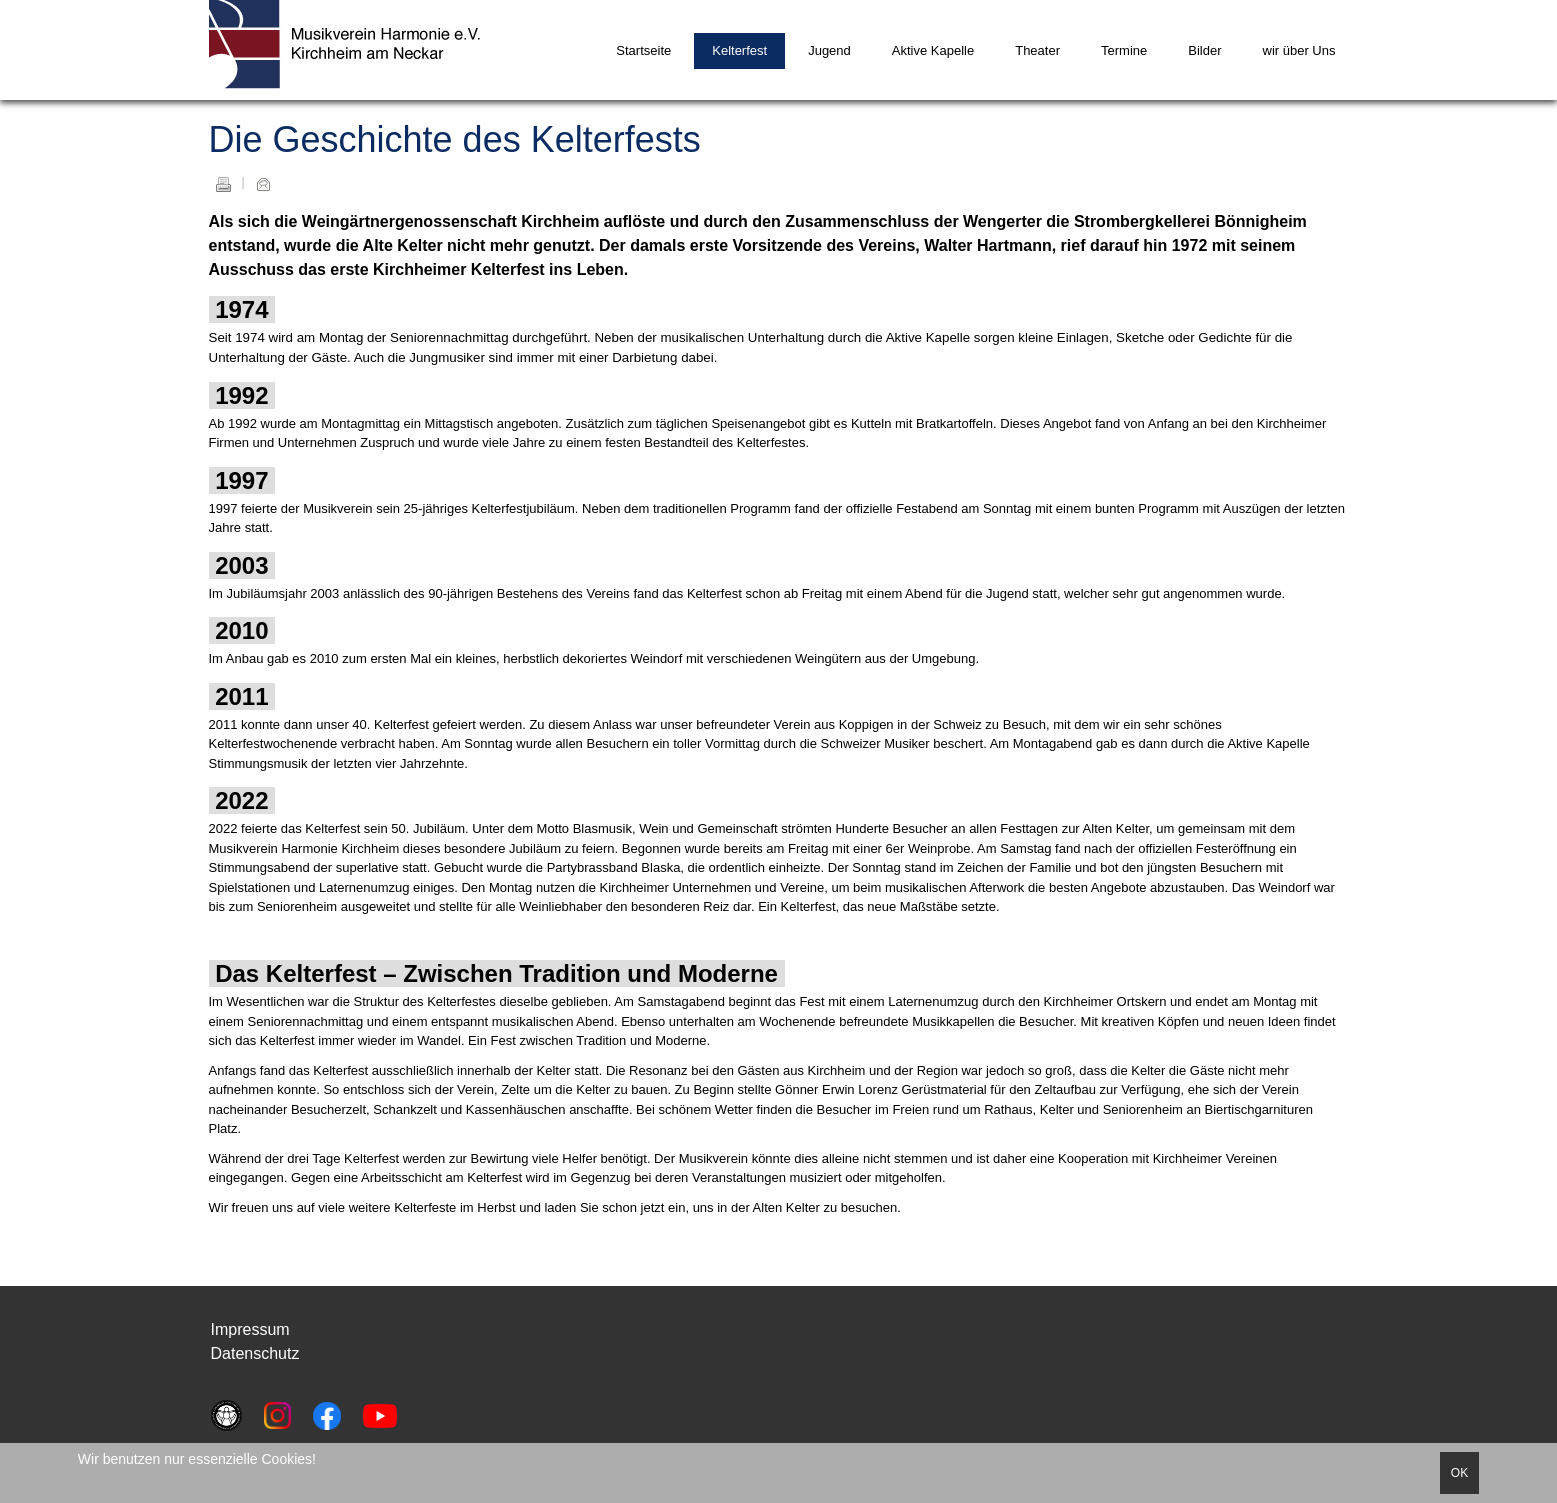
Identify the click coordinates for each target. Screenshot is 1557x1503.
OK (1459, 1473)
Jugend (829, 50)
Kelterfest (739, 50)
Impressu (244, 1329)
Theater (1037, 50)
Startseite (643, 50)
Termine (1124, 50)
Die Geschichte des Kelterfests (455, 139)
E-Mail (263, 184)
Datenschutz (255, 1353)
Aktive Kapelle (933, 50)
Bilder (1204, 50)
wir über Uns (1299, 50)
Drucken (223, 184)
